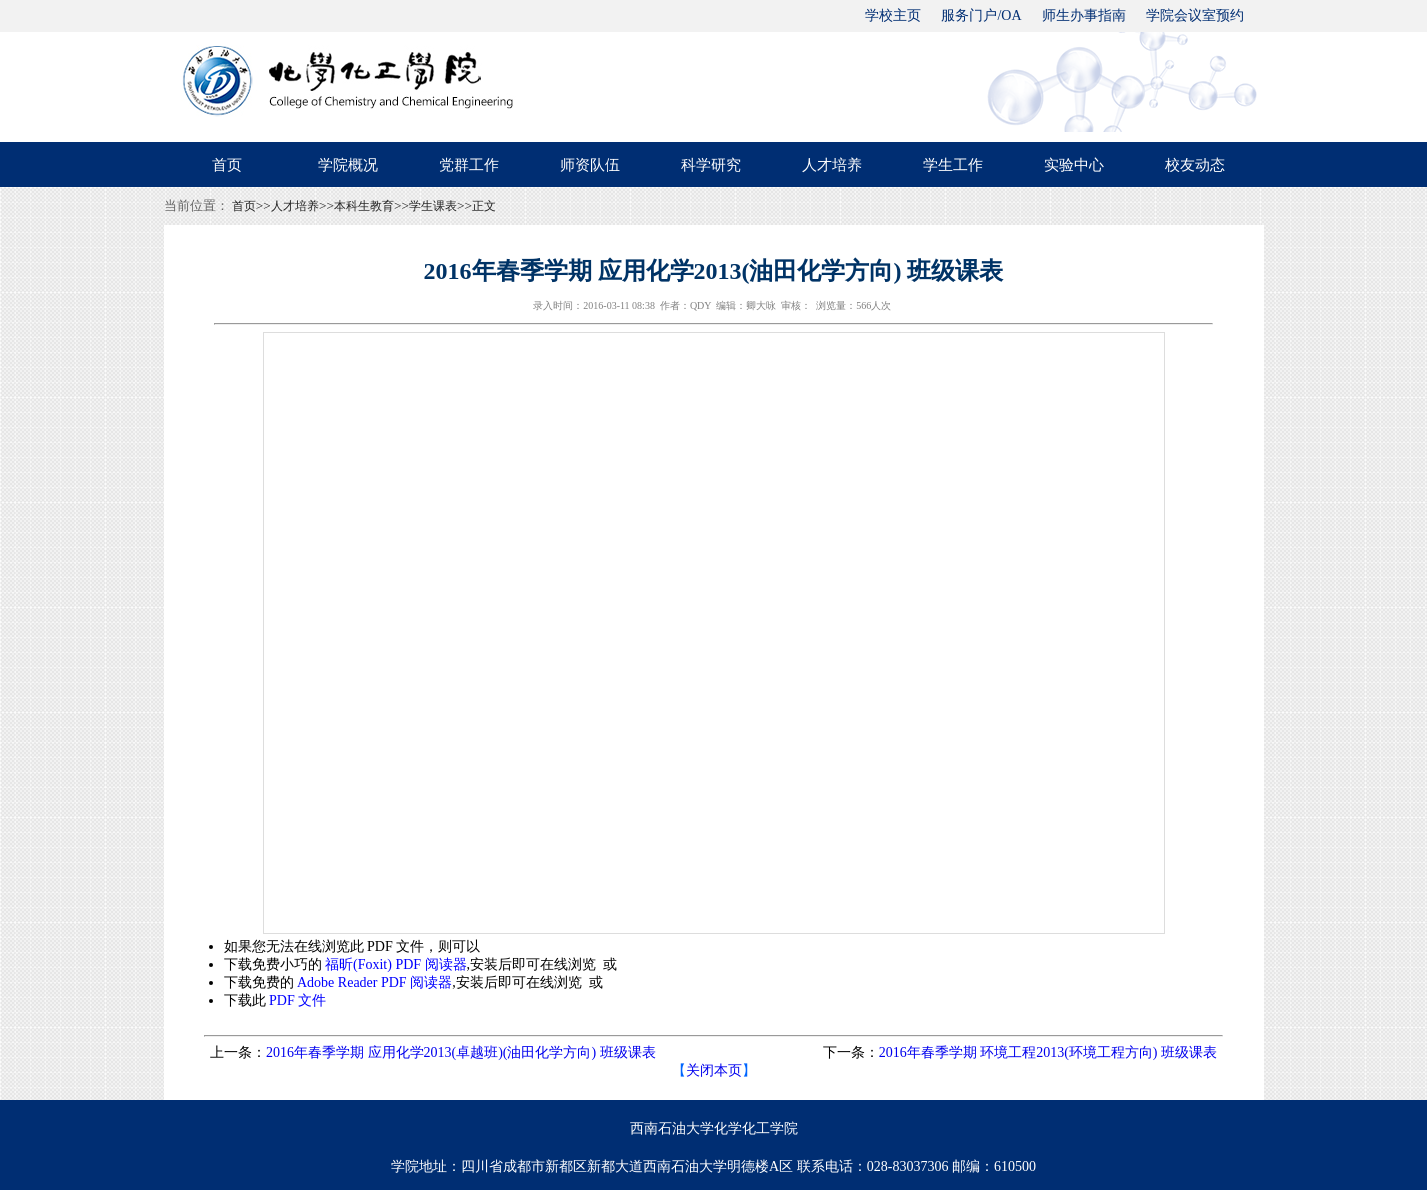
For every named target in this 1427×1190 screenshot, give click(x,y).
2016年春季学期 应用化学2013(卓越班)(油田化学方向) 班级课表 (461, 1052)
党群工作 (469, 165)
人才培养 (832, 165)
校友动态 (1195, 165)
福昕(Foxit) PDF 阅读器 (396, 964)
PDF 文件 (297, 1000)
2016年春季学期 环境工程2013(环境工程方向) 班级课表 (1048, 1052)
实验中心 (1074, 165)
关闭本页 (714, 1070)
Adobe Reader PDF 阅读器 (374, 982)
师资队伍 (590, 165)
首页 (227, 165)
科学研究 (711, 165)
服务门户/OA (981, 15)
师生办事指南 (1084, 15)
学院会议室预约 (1195, 15)
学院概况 (348, 165)
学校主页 (893, 15)
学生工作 (953, 165)
